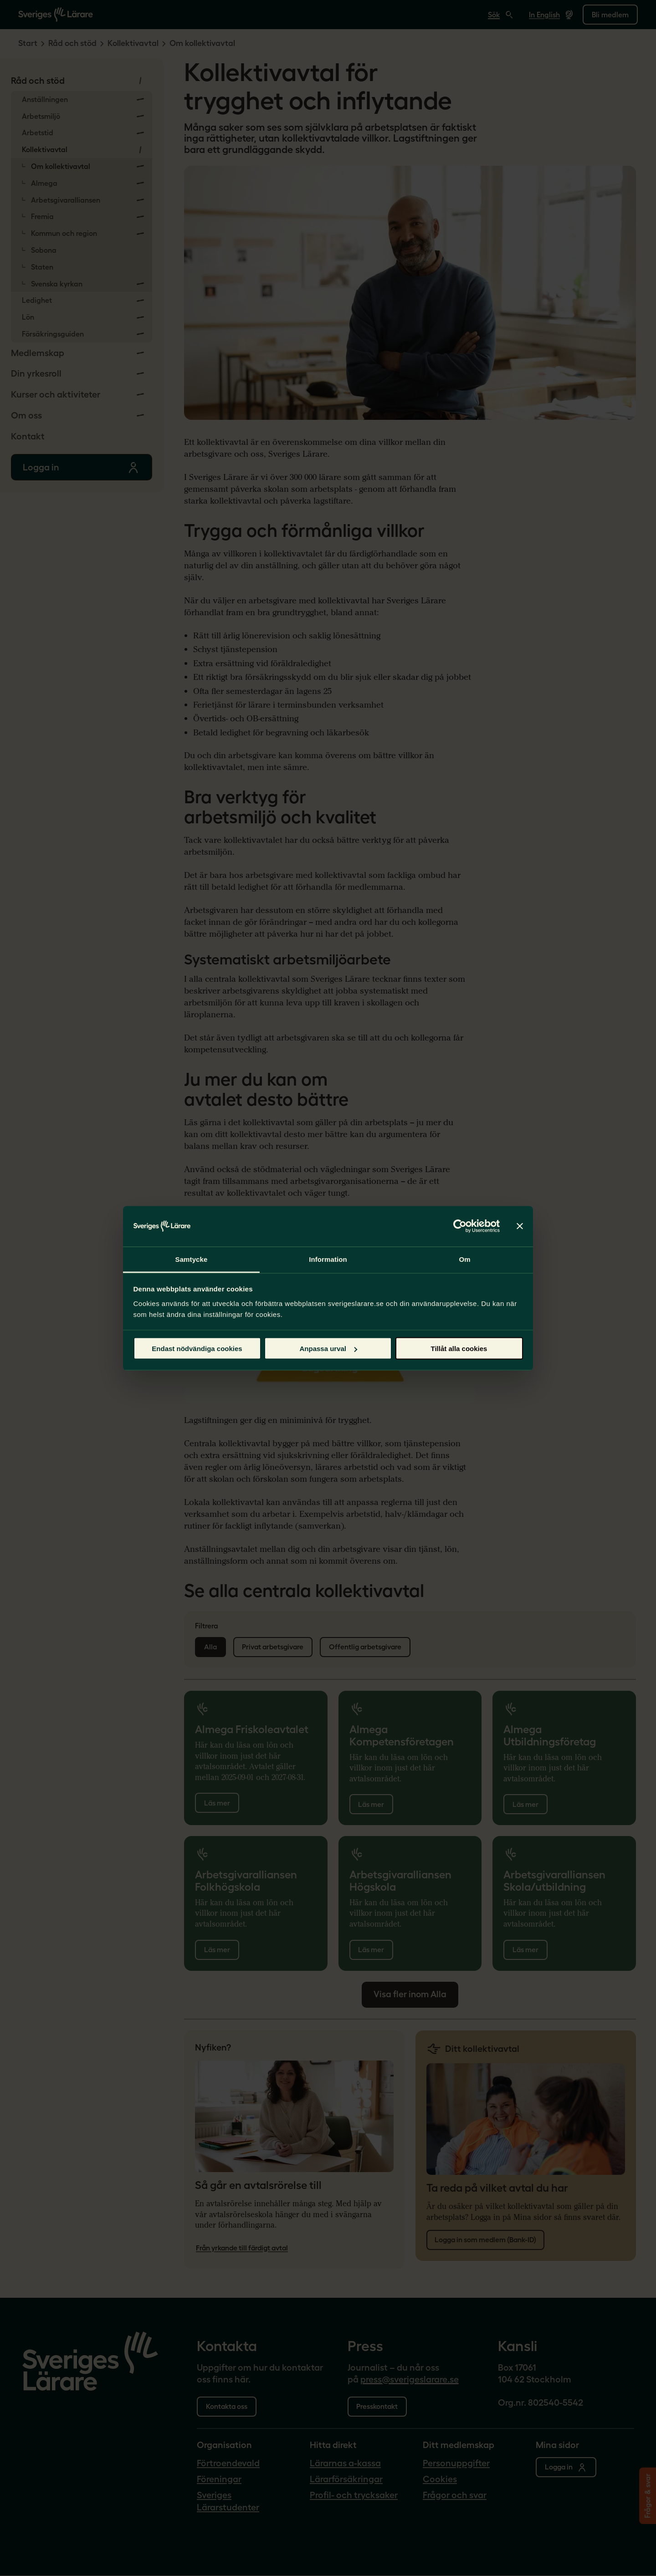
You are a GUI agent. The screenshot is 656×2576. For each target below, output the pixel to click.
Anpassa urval (328, 1348)
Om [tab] (464, 1259)
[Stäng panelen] (520, 1226)
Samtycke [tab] (191, 1259)
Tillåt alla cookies (459, 1348)
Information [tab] (328, 1259)
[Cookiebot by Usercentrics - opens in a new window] (460, 1226)
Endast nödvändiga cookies (197, 1348)
